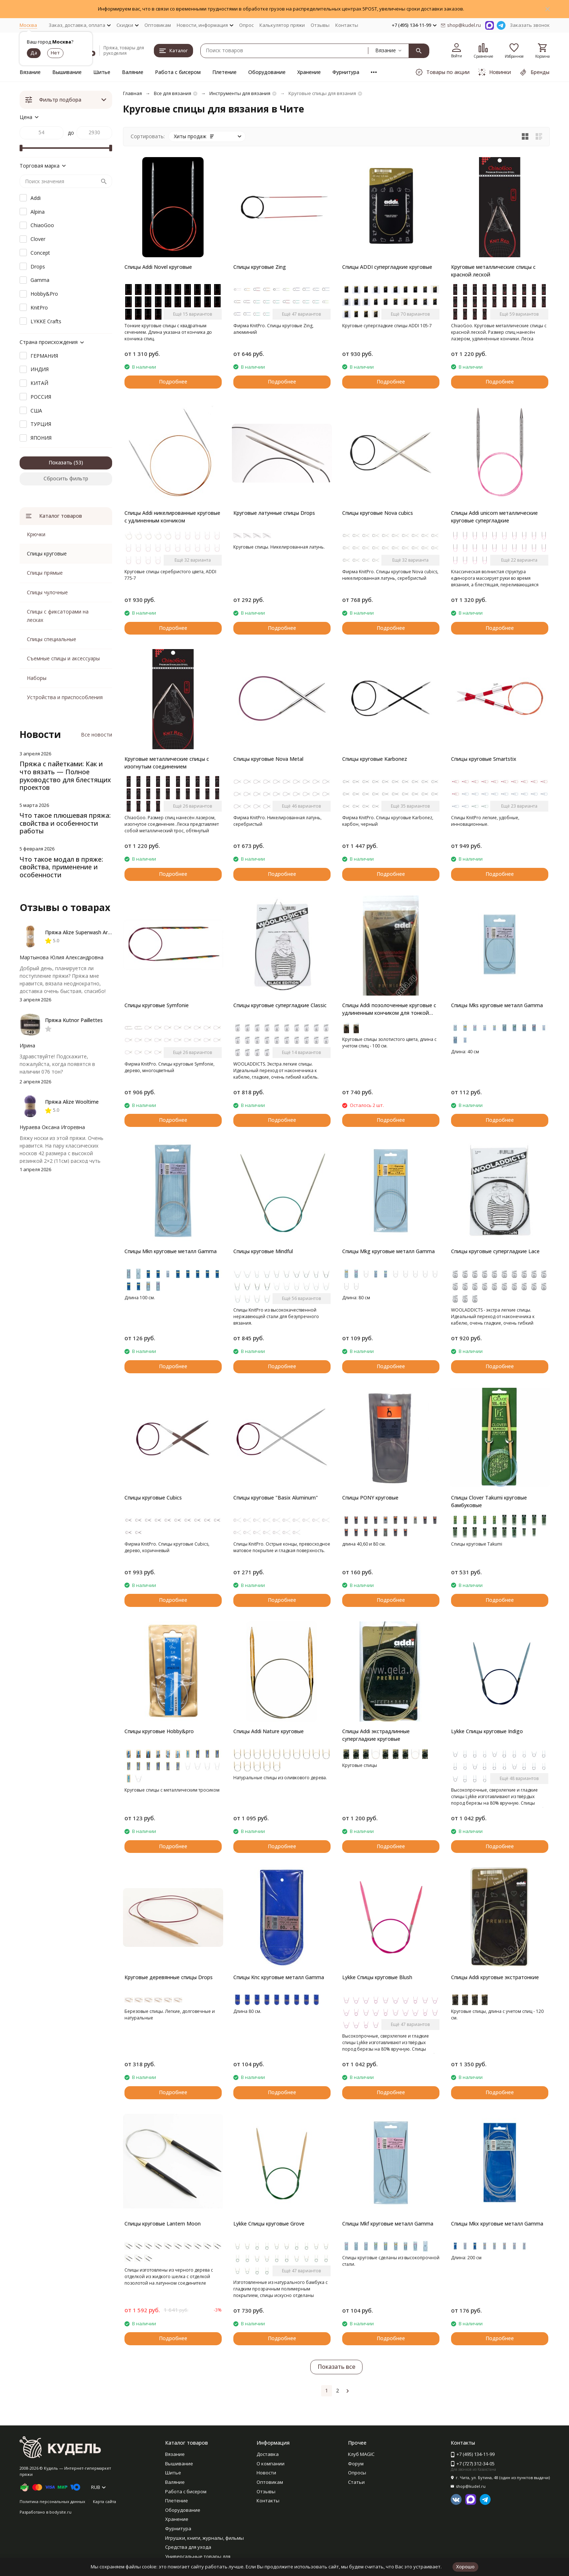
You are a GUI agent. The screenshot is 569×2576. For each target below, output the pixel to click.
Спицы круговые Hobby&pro (159, 1731)
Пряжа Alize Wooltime (72, 1101)
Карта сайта (104, 2501)
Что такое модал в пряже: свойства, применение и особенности (61, 867)
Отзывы (320, 25)
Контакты (346, 25)
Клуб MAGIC (361, 2454)
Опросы (357, 2472)
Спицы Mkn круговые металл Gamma (170, 1251)
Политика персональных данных (52, 2501)
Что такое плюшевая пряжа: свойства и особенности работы (65, 823)
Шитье (101, 72)
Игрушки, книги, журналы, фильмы (204, 2538)
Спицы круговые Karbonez (374, 758)
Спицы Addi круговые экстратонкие (495, 1977)
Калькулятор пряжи (282, 25)
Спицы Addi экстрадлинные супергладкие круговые (376, 1735)
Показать (60, 462)
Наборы (36, 677)
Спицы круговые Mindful (263, 1251)
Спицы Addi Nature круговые (268, 1731)
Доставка (268, 2454)
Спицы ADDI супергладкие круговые (387, 266)
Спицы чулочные (47, 592)
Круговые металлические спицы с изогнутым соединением (166, 762)
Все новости (96, 734)
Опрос (246, 25)
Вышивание (67, 72)
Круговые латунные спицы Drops (274, 512)
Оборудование (267, 72)
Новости (266, 2472)
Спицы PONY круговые (370, 1497)
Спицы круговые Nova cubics (377, 512)
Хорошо (465, 2566)
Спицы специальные (51, 639)
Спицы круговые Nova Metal (268, 758)
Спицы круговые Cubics (153, 1497)
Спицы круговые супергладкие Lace (495, 1251)
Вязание (30, 72)
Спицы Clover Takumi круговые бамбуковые (489, 1501)
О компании (270, 2463)
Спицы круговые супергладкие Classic (280, 1005)
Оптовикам (157, 25)
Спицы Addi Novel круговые (158, 266)
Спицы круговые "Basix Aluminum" (275, 1497)
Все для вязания (172, 93)
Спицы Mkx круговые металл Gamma (497, 2223)
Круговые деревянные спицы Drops (168, 1977)
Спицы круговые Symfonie (156, 1005)
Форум (356, 2463)
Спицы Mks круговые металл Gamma (497, 1005)
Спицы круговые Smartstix (483, 758)
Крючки (36, 534)
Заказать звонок (530, 25)
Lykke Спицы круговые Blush (377, 1977)
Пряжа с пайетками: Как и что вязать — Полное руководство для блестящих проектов (65, 775)
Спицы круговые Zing (259, 266)
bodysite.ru (60, 2512)
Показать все (336, 2367)
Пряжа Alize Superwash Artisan (82, 932)
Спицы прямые (45, 572)
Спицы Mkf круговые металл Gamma (387, 2223)
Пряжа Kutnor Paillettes (74, 1020)
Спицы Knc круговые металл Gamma (278, 1977)
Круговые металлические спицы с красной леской (493, 270)
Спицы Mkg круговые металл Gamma (388, 1251)
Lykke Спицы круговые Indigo (487, 1731)
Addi (35, 197)
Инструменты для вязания (239, 93)
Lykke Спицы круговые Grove (268, 2223)
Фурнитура (345, 72)
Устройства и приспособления (65, 697)
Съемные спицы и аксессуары (63, 658)
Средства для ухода (188, 2547)
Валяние (132, 72)
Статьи (356, 2482)
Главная (132, 93)
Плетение (224, 72)
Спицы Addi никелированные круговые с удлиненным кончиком (172, 516)
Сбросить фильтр (66, 478)
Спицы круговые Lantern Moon (162, 2223)
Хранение (309, 72)
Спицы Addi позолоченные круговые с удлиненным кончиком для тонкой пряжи (389, 1009)
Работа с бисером (178, 72)
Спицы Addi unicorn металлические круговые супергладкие (494, 516)
